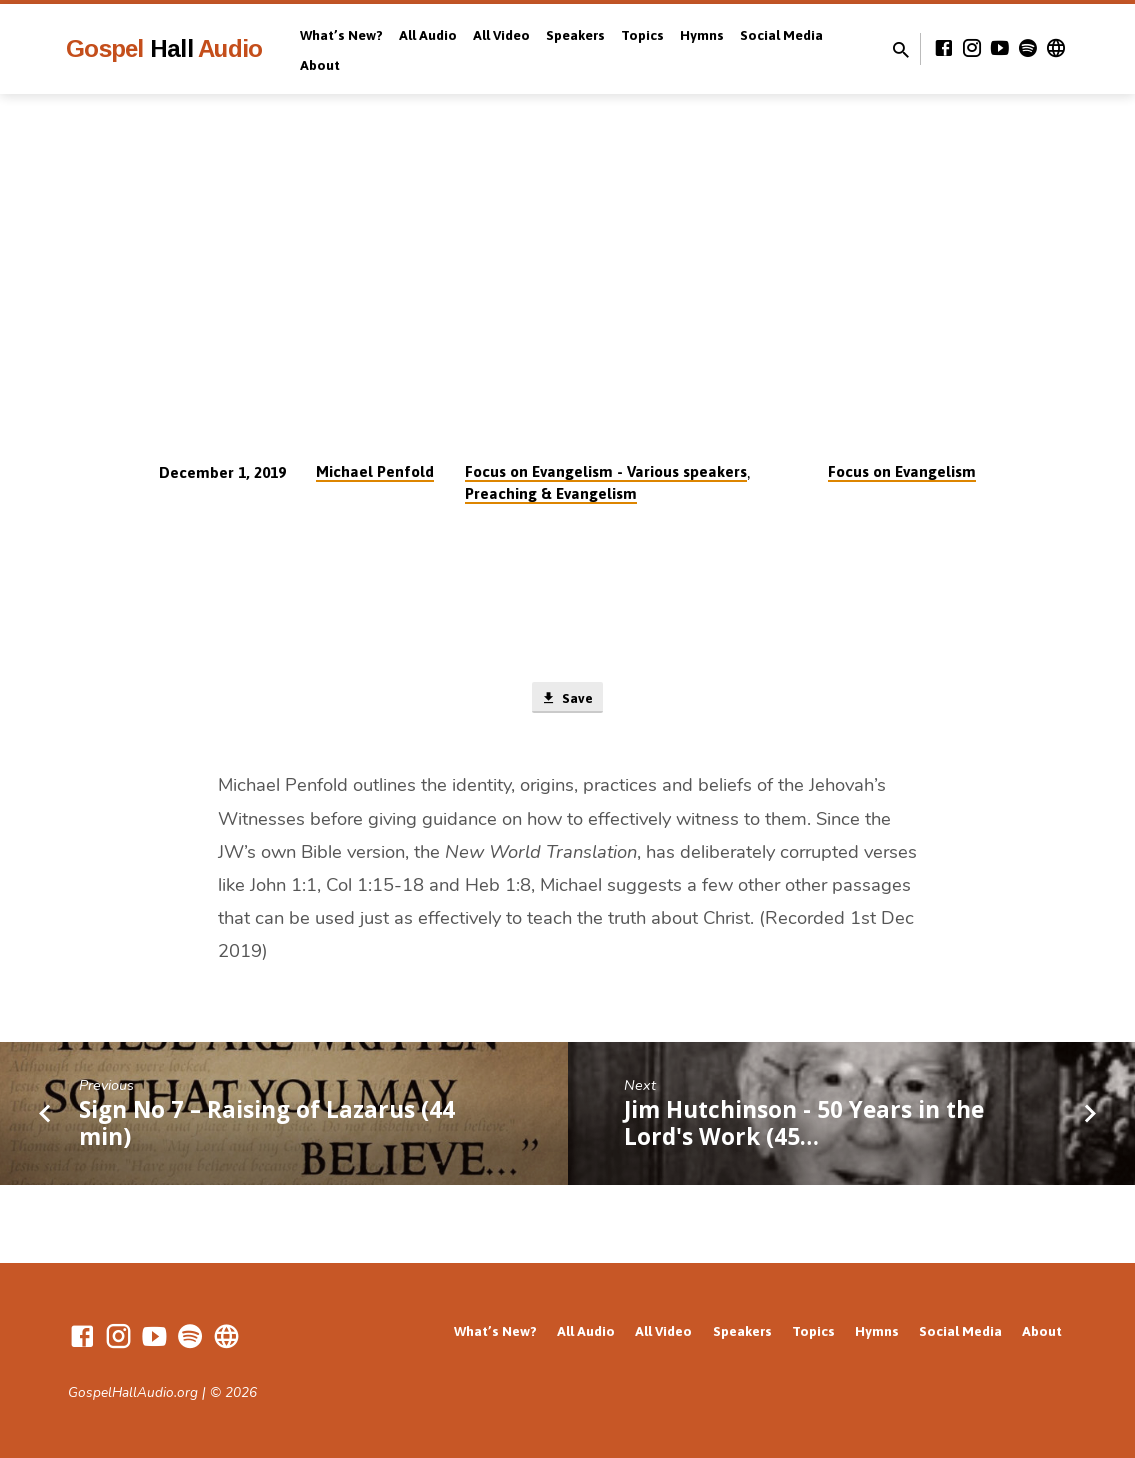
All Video (501, 35)
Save (567, 699)
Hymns (702, 35)
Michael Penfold (375, 471)
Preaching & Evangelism (551, 493)
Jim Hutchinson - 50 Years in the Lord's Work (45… (804, 1126)
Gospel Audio (164, 48)
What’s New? (341, 35)
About (320, 65)
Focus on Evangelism (902, 471)
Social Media (781, 35)
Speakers (575, 35)
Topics (642, 35)
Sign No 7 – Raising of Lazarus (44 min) (267, 1126)
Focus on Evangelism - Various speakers (606, 471)
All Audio (428, 35)
